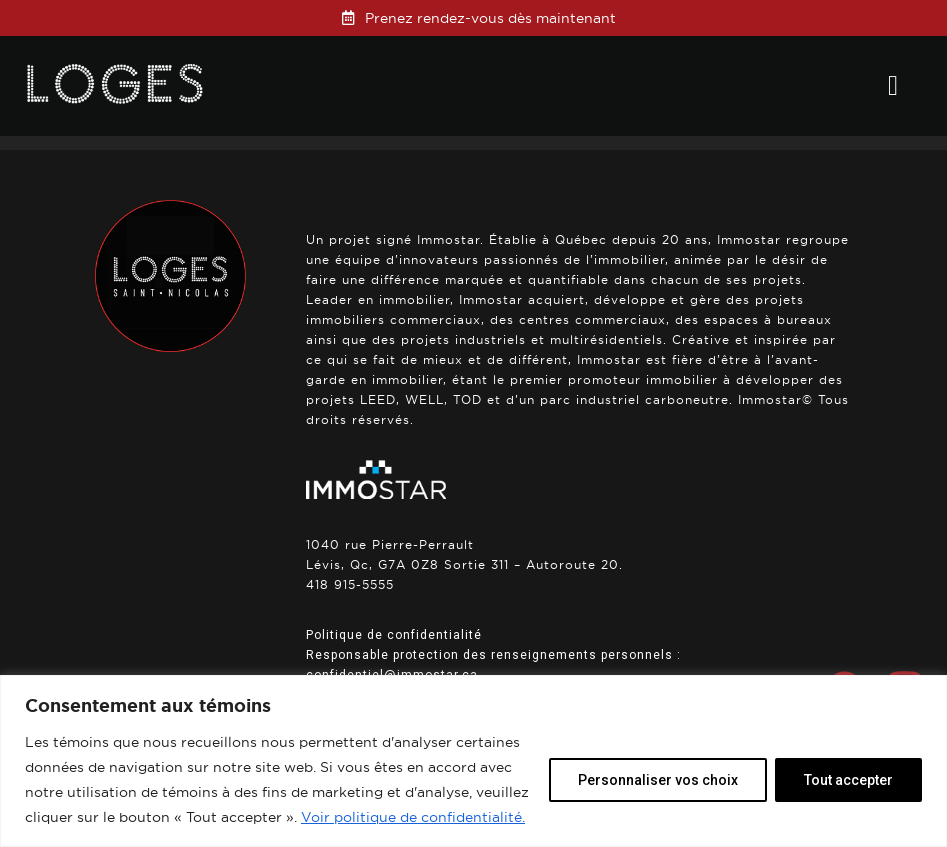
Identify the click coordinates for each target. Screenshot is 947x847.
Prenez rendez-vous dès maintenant (490, 18)
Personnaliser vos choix (658, 780)
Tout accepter (848, 780)
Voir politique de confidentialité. (413, 817)
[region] (473, 761)
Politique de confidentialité (394, 635)
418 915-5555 (350, 584)
